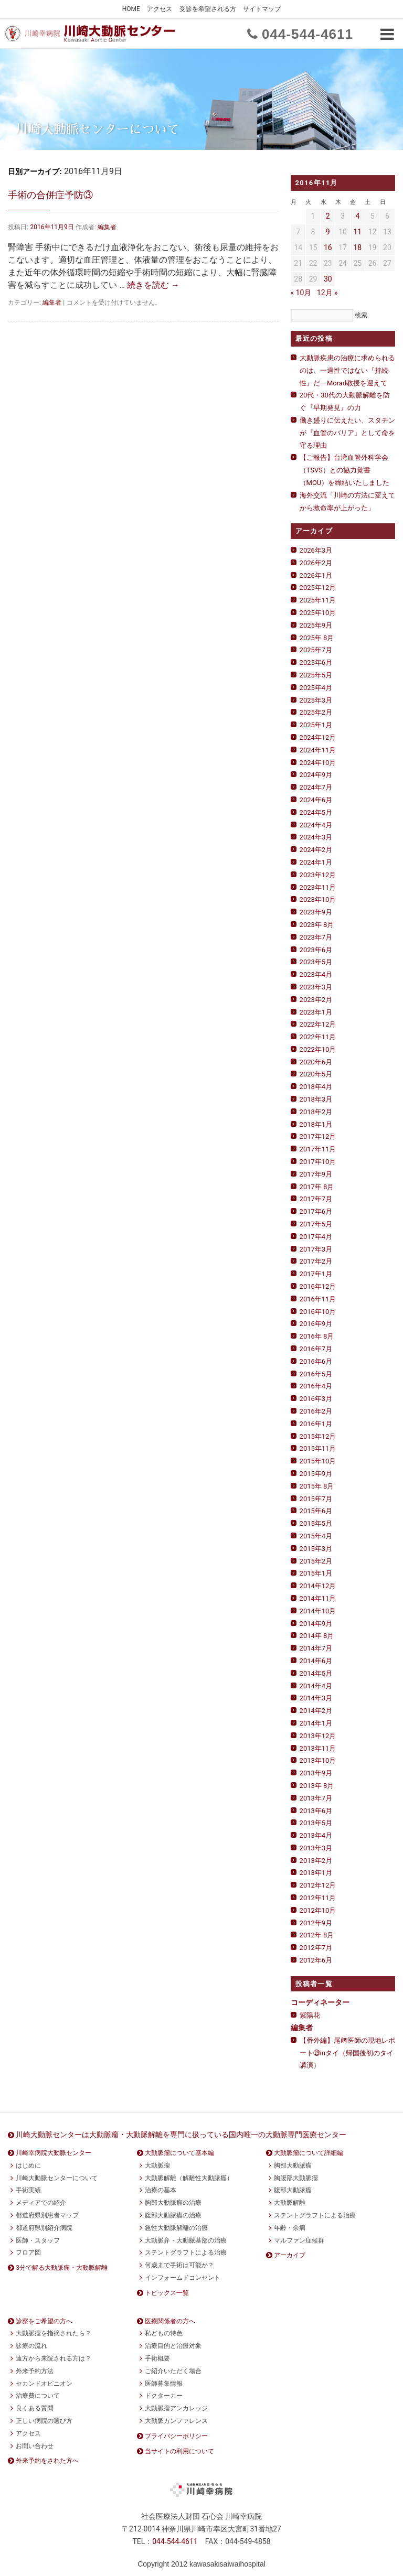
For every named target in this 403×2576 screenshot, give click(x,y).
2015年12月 (318, 1436)
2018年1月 (316, 1124)
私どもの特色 (164, 2333)
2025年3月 (316, 700)
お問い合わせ (35, 2446)
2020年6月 (316, 1062)
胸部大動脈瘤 (293, 2165)
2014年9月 (316, 1623)
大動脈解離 (289, 2202)
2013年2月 (316, 1860)
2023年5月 (316, 962)
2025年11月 (318, 600)
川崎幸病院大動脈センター (53, 2153)
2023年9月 (316, 912)
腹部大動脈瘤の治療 (173, 2215)
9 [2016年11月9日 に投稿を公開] (328, 232)
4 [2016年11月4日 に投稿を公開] (357, 216)
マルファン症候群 (299, 2240)
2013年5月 (316, 1823)
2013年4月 (316, 1835)
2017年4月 (316, 1237)
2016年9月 (316, 1324)
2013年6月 (316, 1811)
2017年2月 (316, 1261)
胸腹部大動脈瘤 (296, 2178)
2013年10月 (318, 1760)
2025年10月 (318, 613)
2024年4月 (316, 825)
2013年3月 (316, 1848)
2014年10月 (318, 1611)
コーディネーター (320, 2002)
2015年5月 (316, 1523)
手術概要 (157, 2358)
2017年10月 (318, 1162)
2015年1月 (316, 1573)
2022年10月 (318, 1049)
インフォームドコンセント (182, 2277)
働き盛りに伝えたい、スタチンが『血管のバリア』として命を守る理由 (347, 432)
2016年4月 (316, 1386)
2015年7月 (316, 1499)
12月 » (327, 292)
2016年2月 (316, 1411)
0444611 (307, 34)
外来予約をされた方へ (47, 2460)
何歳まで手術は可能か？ (179, 2265)
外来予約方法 (35, 2371)
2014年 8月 (317, 1636)
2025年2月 (316, 712)
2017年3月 (316, 1249)
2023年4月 (316, 974)
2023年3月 (316, 987)
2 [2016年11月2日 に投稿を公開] (328, 216)
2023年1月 (316, 1012)
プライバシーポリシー (176, 2436)
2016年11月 (318, 1299)
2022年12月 (318, 1024)
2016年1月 (316, 1424)
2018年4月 (316, 1087)
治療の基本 (160, 2190)
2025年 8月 (317, 638)
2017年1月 (316, 1274)
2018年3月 (316, 1099)
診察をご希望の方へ (44, 2321)
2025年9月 (316, 625)
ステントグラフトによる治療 (186, 2252)
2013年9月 (316, 1773)
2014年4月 (316, 1686)
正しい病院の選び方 (44, 2420)
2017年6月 (316, 1211)
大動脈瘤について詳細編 (308, 2153)
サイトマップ (262, 9)
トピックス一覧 (167, 2293)
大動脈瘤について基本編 (179, 2153)
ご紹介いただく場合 (173, 2371)
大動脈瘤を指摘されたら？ (53, 2333)
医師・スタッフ (38, 2240)
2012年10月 (318, 1910)
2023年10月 (318, 899)
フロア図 (28, 2252)
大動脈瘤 (157, 2165)
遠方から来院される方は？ (53, 2358)
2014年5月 (316, 1673)
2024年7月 (316, 787)
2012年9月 (316, 1923)
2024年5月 (316, 812)
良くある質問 (35, 2408)
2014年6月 (316, 1661)
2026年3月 (316, 550)
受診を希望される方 (207, 9)
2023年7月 (316, 937)
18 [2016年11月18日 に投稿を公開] (357, 247)
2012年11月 (318, 1898)
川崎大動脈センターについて (57, 2178)
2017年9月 (316, 1174)
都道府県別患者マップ (47, 2215)
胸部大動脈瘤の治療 (173, 2202)
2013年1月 (316, 1873)
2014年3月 (316, 1698)
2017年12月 (318, 1136)
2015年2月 (316, 1561)
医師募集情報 (164, 2383)
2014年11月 (318, 1598)
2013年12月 (318, 1736)
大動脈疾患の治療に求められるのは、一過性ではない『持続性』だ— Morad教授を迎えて (347, 370)
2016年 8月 (317, 1336)
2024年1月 (316, 862)
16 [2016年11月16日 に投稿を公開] (328, 247)
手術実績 (28, 2190)
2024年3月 (316, 837)
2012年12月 (318, 1885)
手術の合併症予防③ (50, 194)
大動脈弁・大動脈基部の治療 (186, 2240)
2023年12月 (318, 875)
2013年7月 (316, 1798)
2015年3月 (316, 1549)
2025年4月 (316, 688)
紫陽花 (310, 2015)
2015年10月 (318, 1461)
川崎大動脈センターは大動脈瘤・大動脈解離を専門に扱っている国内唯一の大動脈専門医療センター (181, 2134)
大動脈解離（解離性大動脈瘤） (189, 2178)
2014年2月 (316, 1711)
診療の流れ (31, 2345)
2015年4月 (316, 1536)
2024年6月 (316, 800)
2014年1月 (316, 1723)
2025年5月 (316, 675)
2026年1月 (316, 575)
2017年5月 (316, 1224)
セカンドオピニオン (44, 2383)
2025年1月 (316, 725)
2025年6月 (316, 662)
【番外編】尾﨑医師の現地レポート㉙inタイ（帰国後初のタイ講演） (347, 2053)
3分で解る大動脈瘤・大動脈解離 (62, 2267)
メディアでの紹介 (41, 2202)
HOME (131, 9)
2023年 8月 (317, 925)
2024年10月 (318, 763)
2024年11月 (318, 750)
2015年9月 (316, 1474)
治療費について (38, 2395)
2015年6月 (316, 1511)
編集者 (107, 227)
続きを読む (153, 285)
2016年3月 (316, 1399)
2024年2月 (316, 850)
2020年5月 (316, 1074)
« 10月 (301, 292)
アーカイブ (289, 2255)
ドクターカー (164, 2395)
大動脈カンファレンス (176, 2420)
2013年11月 (318, 1748)
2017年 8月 (317, 1187)
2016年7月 (316, 1349)
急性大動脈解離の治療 (176, 2228)
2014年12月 (318, 1586)
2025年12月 (318, 587)
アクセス (159, 9)
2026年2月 (316, 563)
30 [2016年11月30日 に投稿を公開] (328, 279)
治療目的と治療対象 (173, 2345)
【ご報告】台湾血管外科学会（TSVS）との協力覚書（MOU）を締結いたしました (345, 470)
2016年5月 (316, 1374)
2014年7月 (316, 1648)
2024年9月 (316, 775)
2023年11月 (318, 887)
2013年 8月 (317, 1786)
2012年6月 (316, 1960)
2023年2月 (316, 1000)
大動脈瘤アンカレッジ (176, 2408)
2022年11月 (318, 1037)
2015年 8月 (317, 1486)
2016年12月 (318, 1286)
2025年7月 (316, 650)
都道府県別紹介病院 (44, 2228)
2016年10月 (318, 1312)
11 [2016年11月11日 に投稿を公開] (357, 232)
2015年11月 (318, 1448)
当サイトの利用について (179, 2451)
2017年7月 (316, 1199)
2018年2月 (316, 1112)
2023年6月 (316, 950)
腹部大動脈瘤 (293, 2190)
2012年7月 (316, 1948)
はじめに (28, 2165)
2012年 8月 (317, 1935)
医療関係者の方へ (170, 2321)
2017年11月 (318, 1149)
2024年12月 (318, 737)
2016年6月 (316, 1361)
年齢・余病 (289, 2228)
